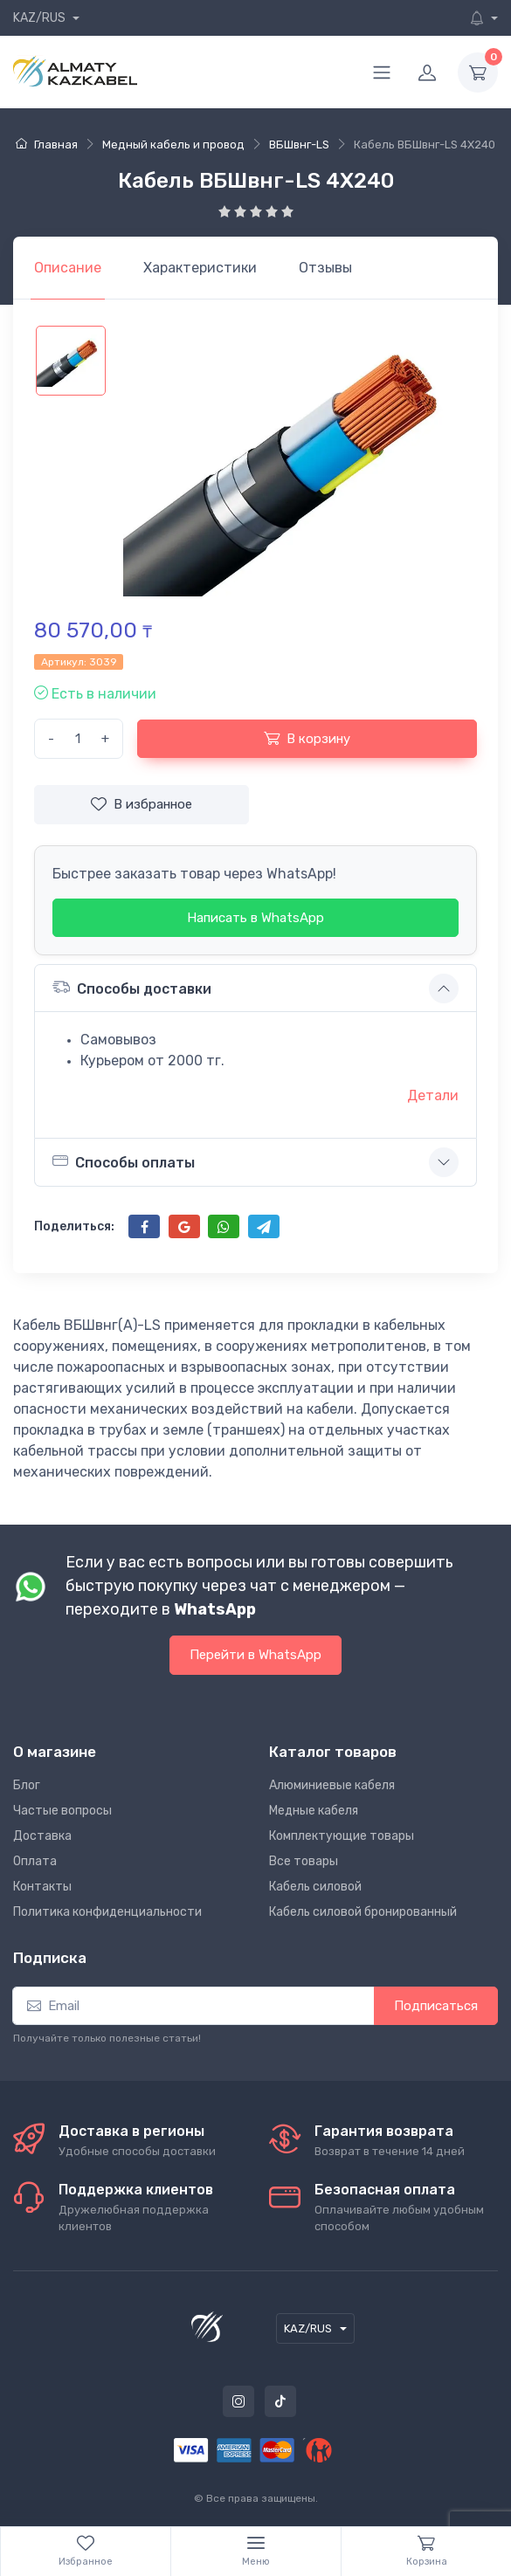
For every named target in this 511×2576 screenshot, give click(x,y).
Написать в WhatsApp (255, 918)
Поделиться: (74, 1226)
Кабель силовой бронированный (363, 1911)
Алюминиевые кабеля (332, 1785)
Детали (433, 1095)
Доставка (42, 1836)
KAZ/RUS (40, 17)
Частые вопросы (62, 1810)
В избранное (141, 804)
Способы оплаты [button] (123, 1161)
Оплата (35, 1861)
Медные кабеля (313, 1810)
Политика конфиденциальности (107, 1911)
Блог (26, 1785)
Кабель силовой (315, 1886)
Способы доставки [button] (131, 987)
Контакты (42, 1886)
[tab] (200, 268)
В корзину (307, 738)
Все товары (303, 1861)
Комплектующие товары (341, 1836)
